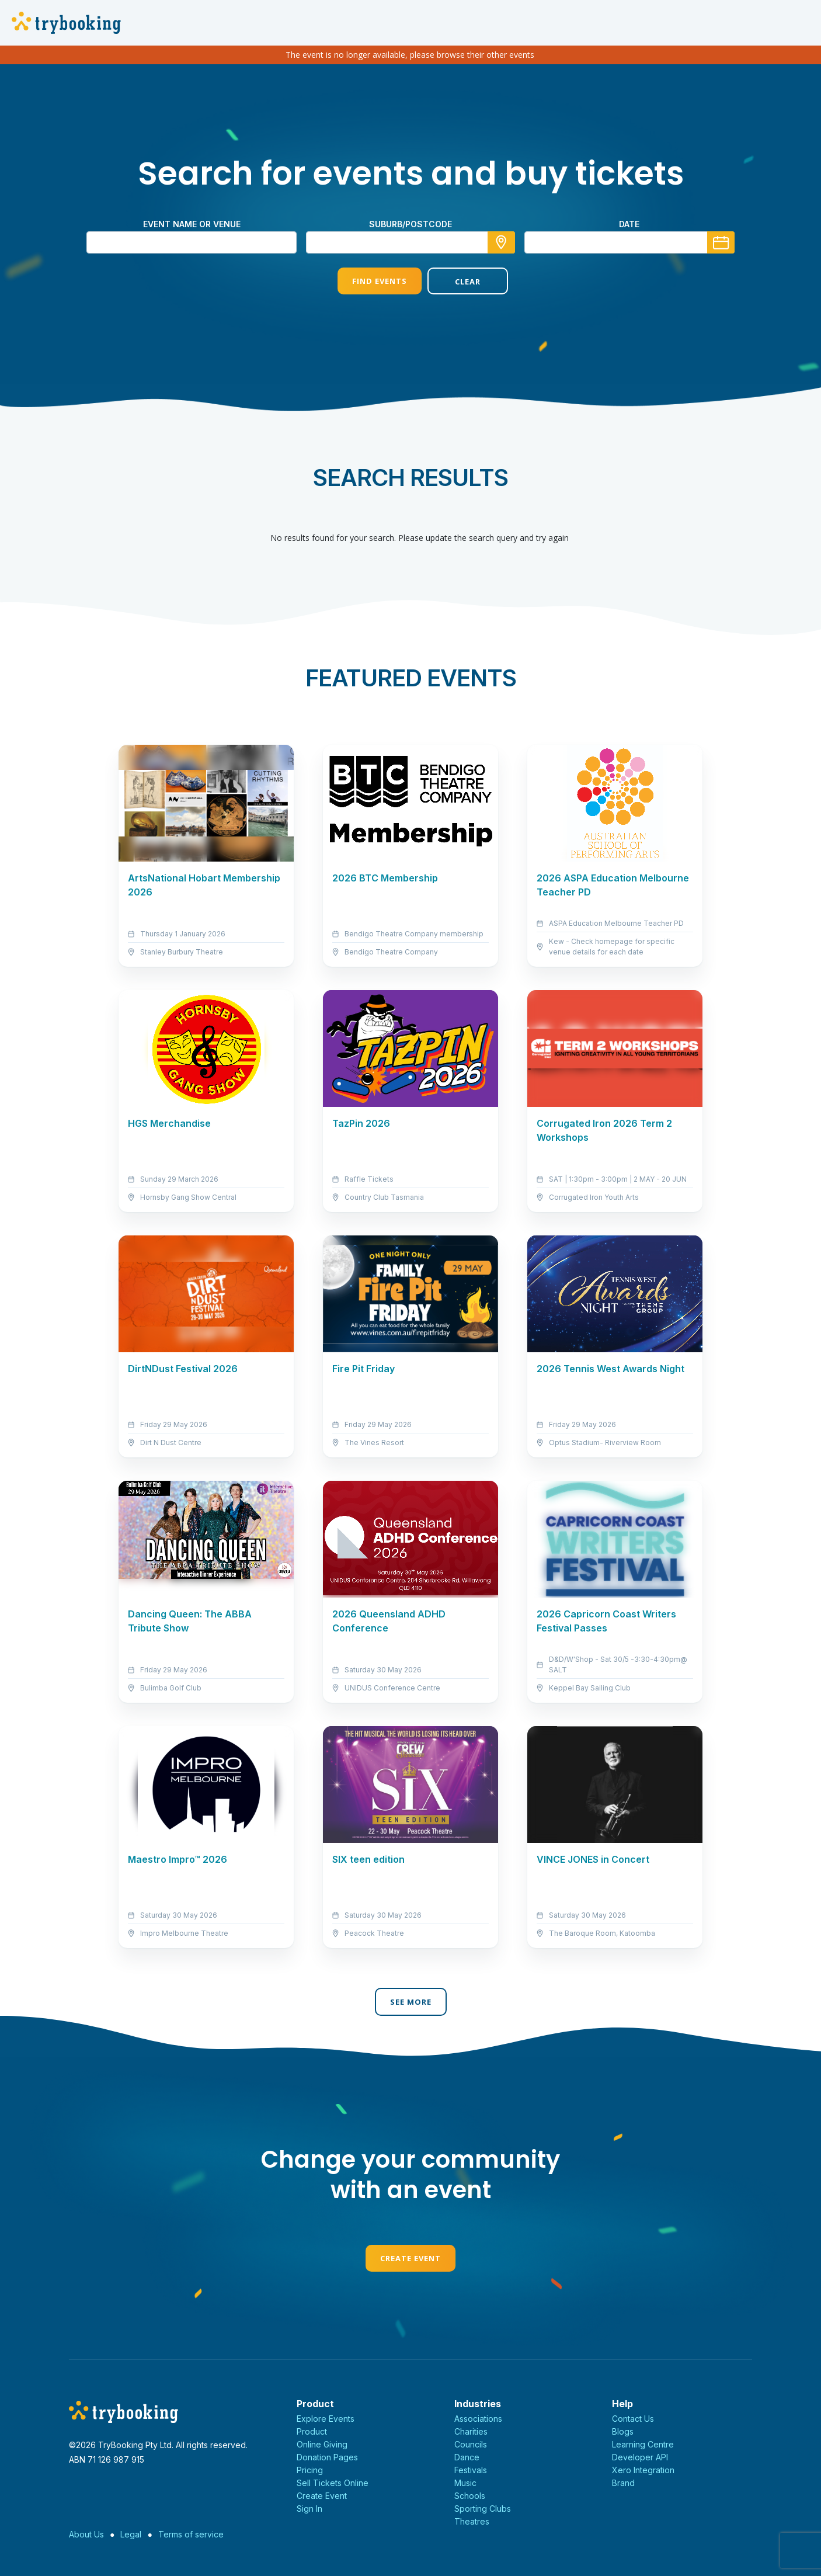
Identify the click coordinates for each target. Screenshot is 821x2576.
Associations (478, 2419)
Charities (471, 2431)
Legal (130, 2534)
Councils (470, 2444)
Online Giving (322, 2444)
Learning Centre (643, 2444)
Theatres (471, 2521)
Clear (455, 281)
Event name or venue (192, 224)
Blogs (623, 2431)
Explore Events (325, 2419)
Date (629, 224)
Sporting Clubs (482, 2508)
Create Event (410, 2258)
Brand (623, 2483)
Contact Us (633, 2419)
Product (312, 2431)
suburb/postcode (410, 224)
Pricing (310, 2470)
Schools (469, 2496)
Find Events (365, 281)
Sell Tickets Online (332, 2483)
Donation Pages (327, 2457)
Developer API (640, 2457)
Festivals (470, 2470)
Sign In (309, 2508)
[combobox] (410, 242)
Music (465, 2483)
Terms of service (191, 2534)
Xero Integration (643, 2470)
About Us (86, 2534)
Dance (466, 2457)
